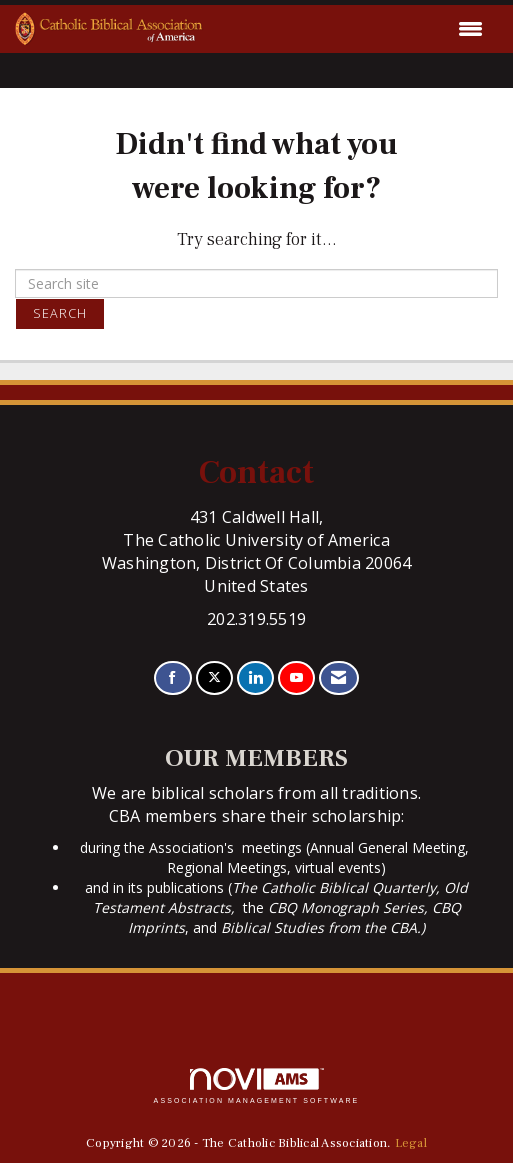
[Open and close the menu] (348, 29)
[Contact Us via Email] (338, 678)
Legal (411, 1143)
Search (60, 313)
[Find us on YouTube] (296, 678)
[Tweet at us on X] (214, 678)
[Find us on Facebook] (172, 678)
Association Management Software (257, 1086)
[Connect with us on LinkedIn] (255, 678)
